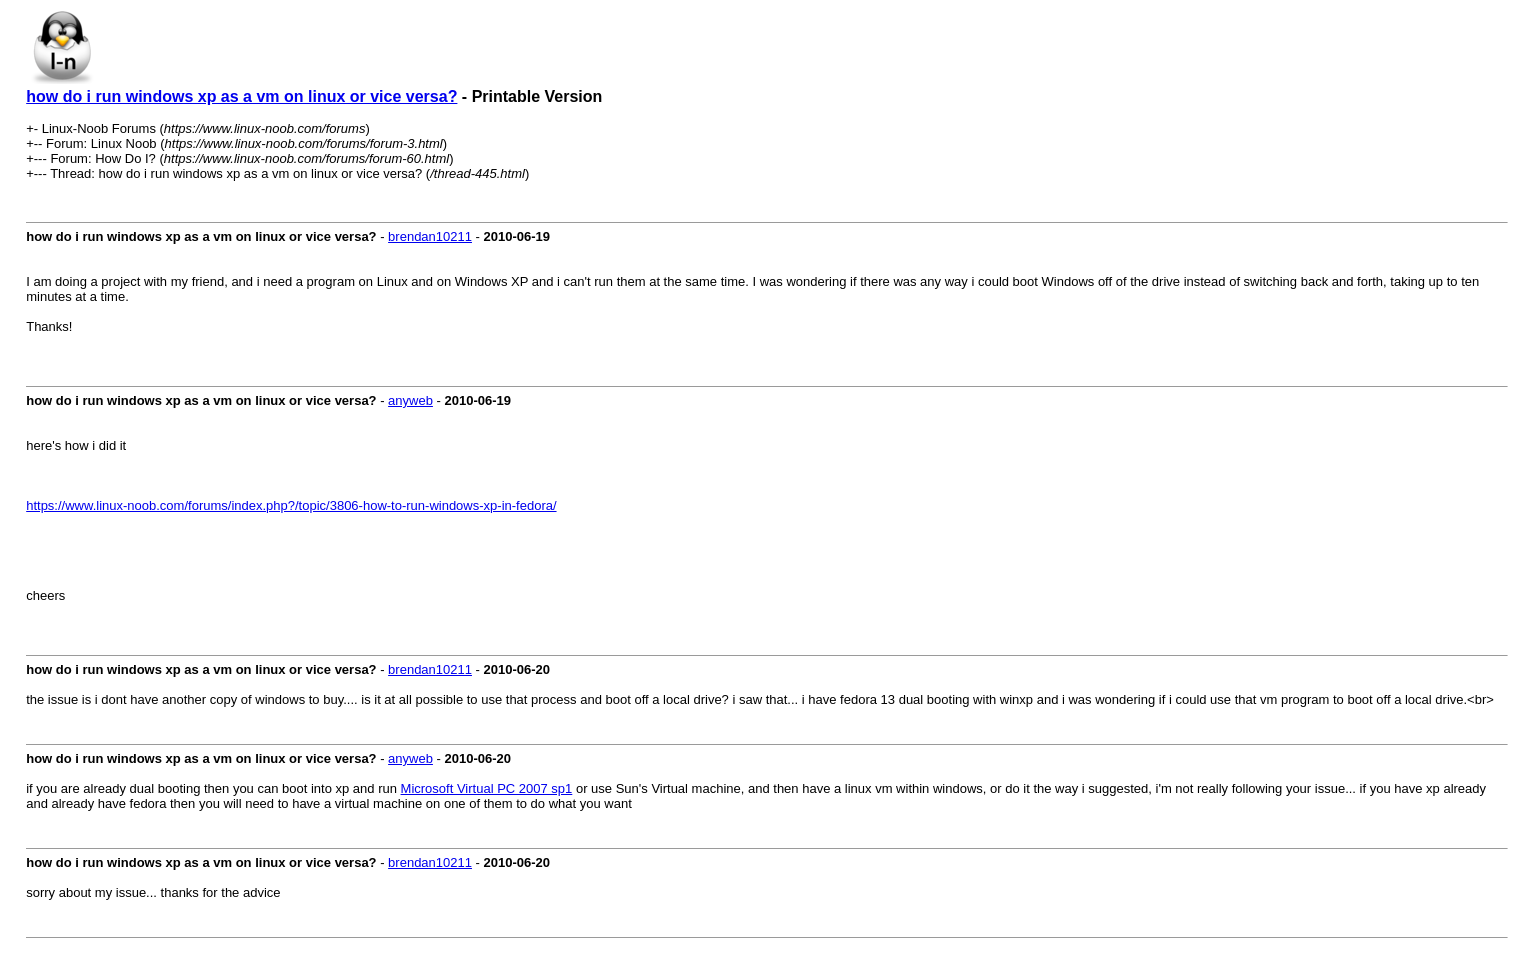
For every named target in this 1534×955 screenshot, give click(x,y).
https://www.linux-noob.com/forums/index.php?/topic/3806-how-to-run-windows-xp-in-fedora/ (291, 505)
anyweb (410, 400)
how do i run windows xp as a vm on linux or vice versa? (241, 96)
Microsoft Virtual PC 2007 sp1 (487, 788)
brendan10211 (430, 236)
